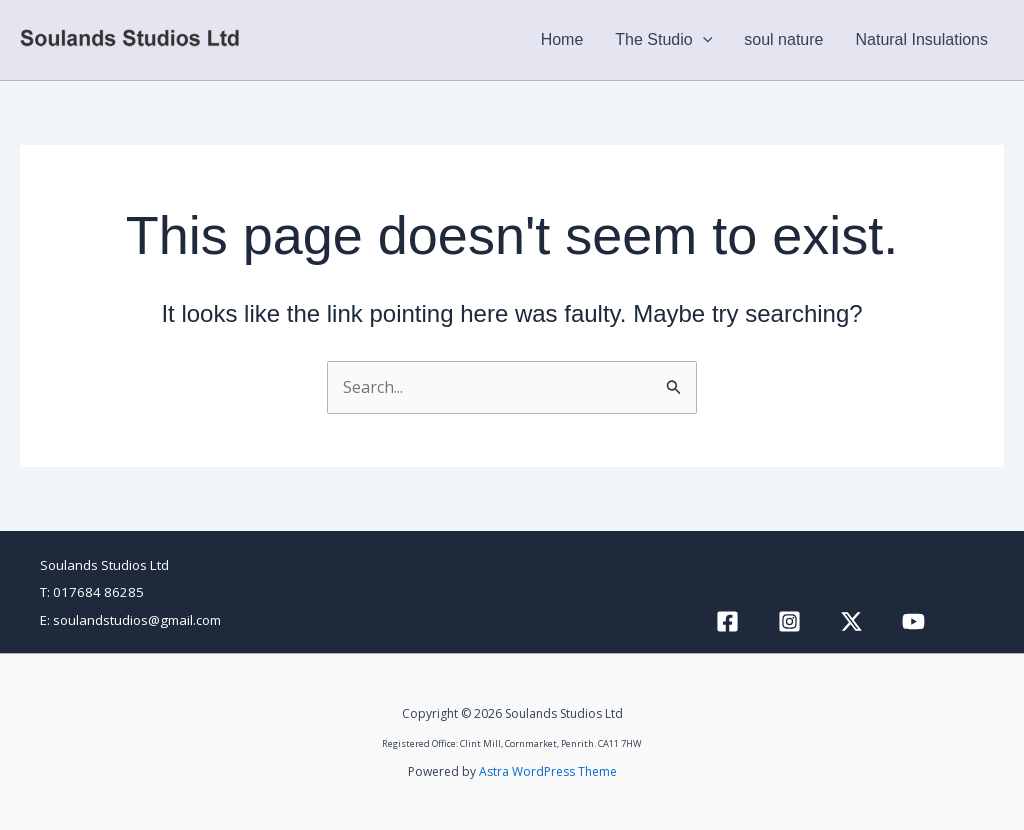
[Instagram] (789, 621)
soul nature (783, 39)
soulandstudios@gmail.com (137, 620)
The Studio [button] (663, 40)
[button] (703, 40)
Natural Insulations (921, 39)
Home (562, 39)
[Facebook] (727, 621)
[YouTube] (913, 621)
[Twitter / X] (851, 621)
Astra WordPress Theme (548, 771)
